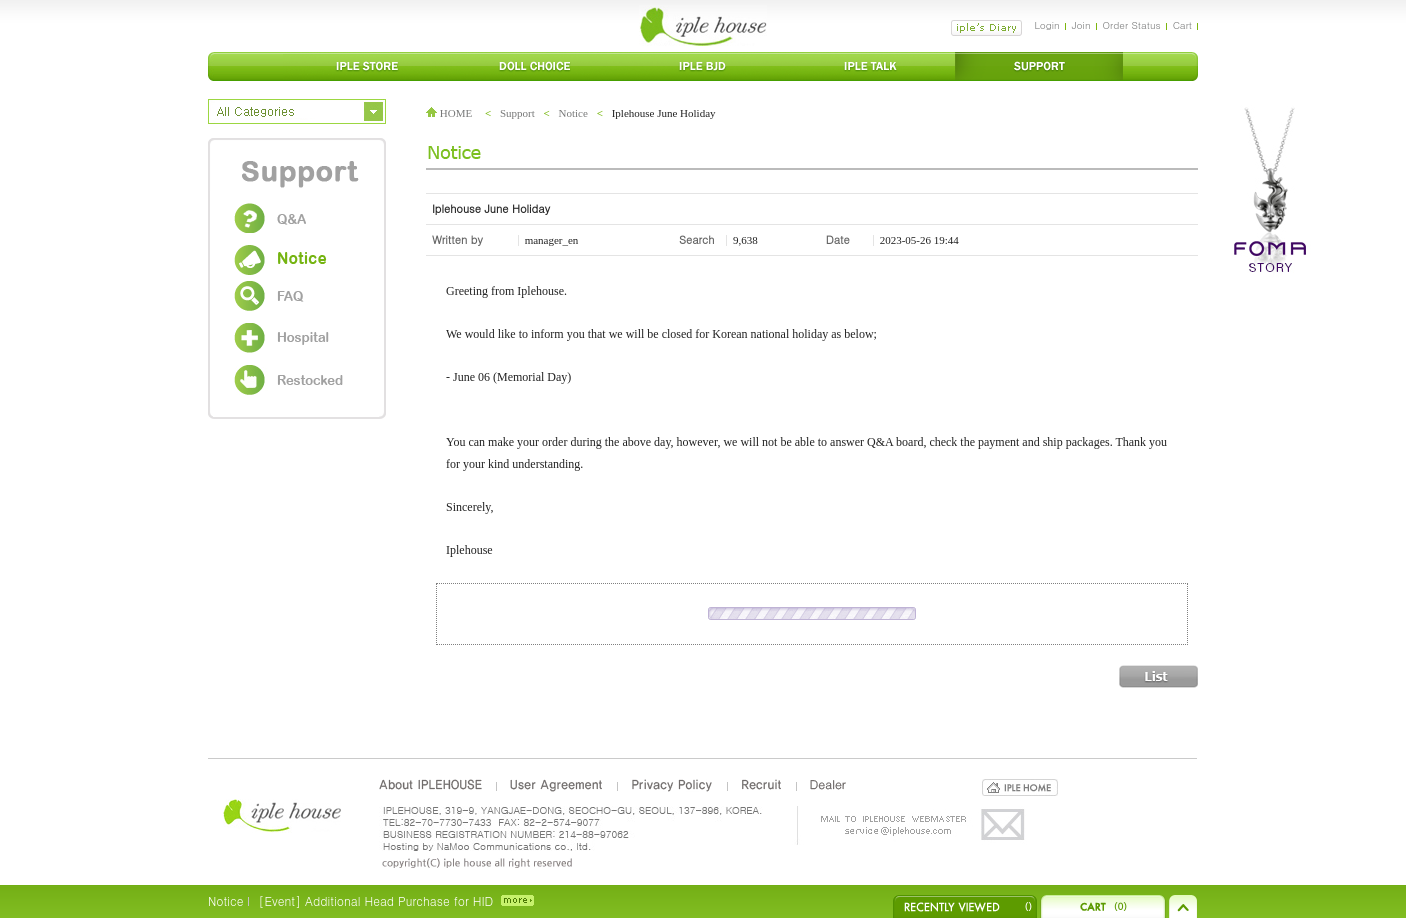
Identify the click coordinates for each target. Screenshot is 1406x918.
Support (517, 113)
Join (1081, 25)
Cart (1182, 25)
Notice (573, 113)
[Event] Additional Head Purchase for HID (375, 900)
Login (1046, 25)
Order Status (1132, 25)
